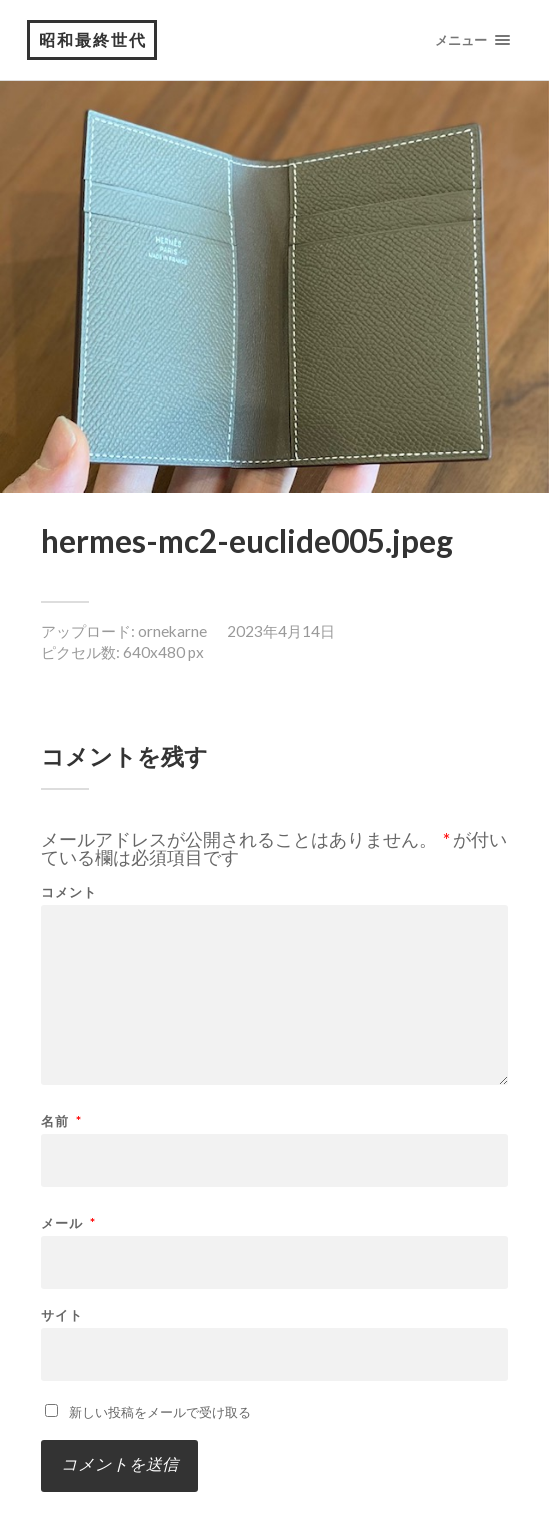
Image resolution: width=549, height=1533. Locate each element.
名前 (61, 1121)
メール (68, 1223)
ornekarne (172, 631)
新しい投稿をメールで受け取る (160, 1412)
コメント (69, 892)
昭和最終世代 (93, 39)
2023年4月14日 (281, 631)
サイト (62, 1315)
